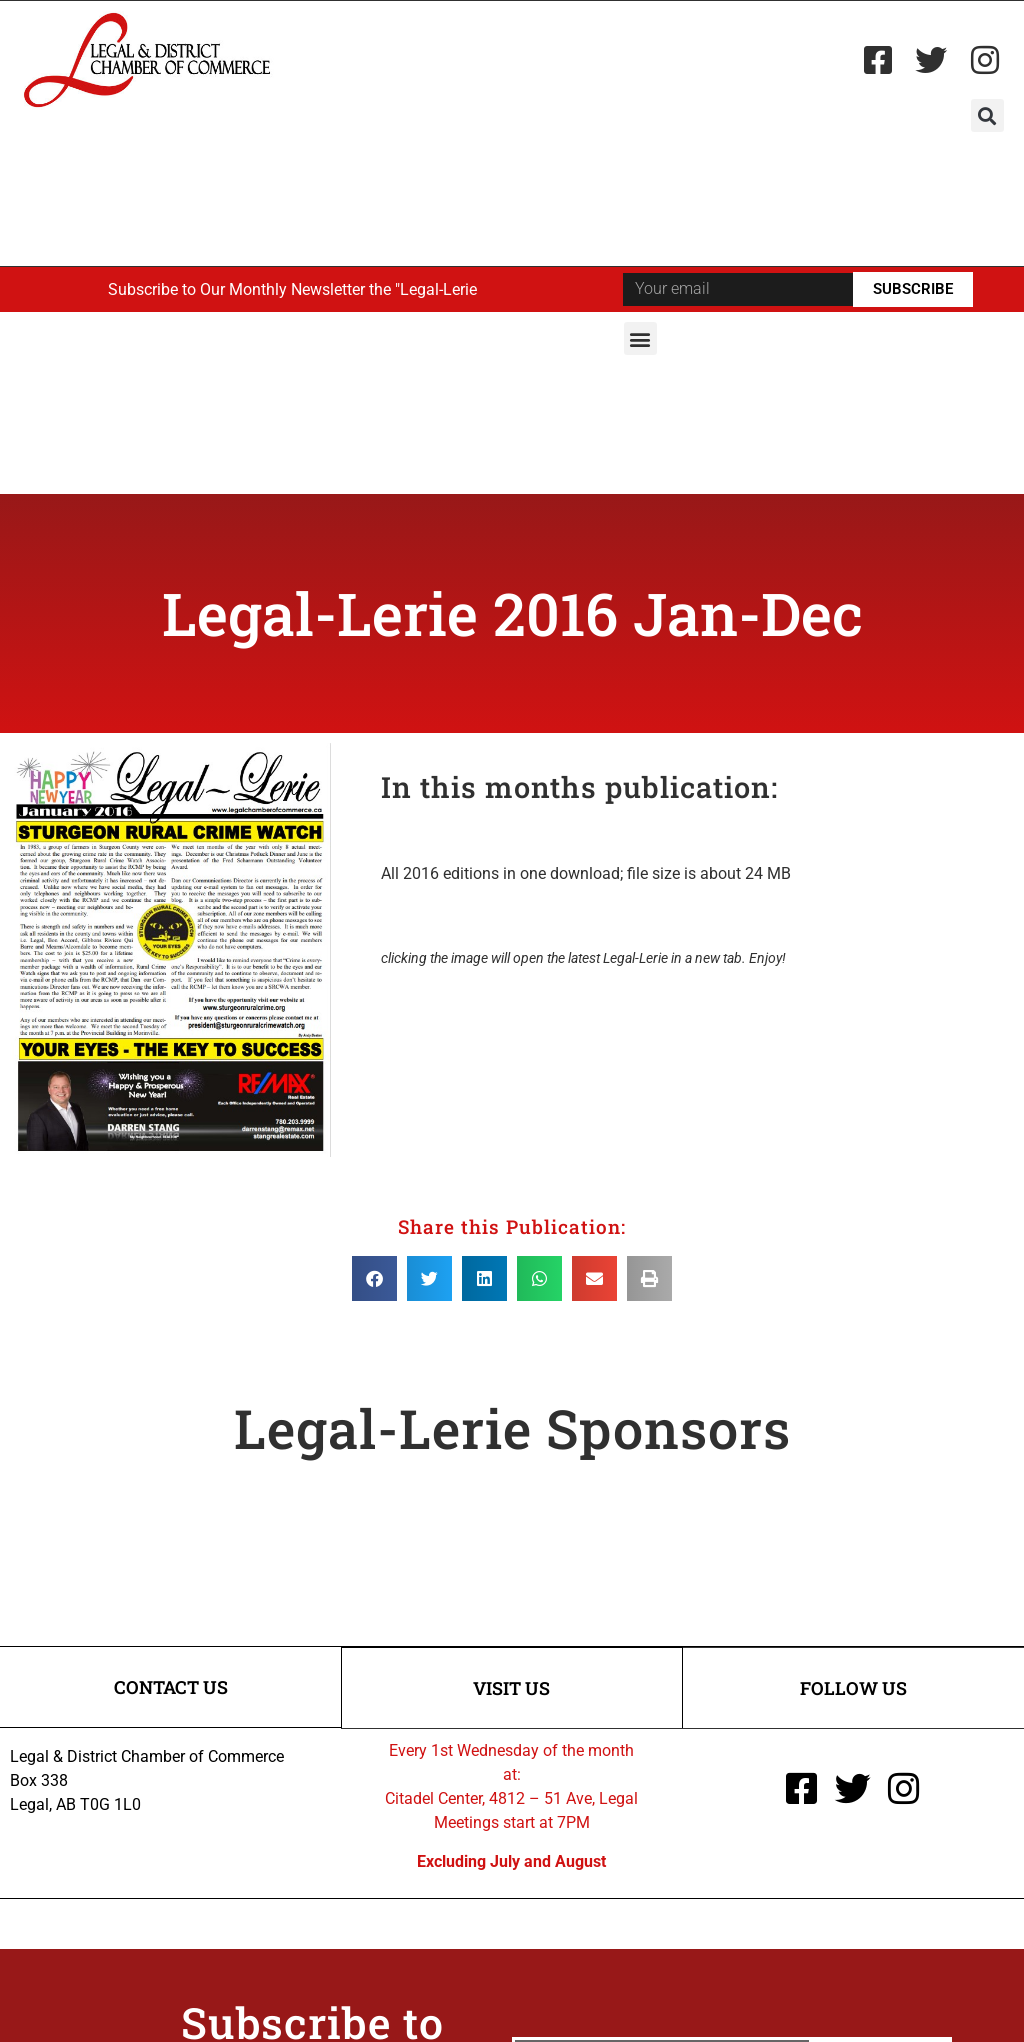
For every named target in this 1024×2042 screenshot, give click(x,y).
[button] (987, 115)
